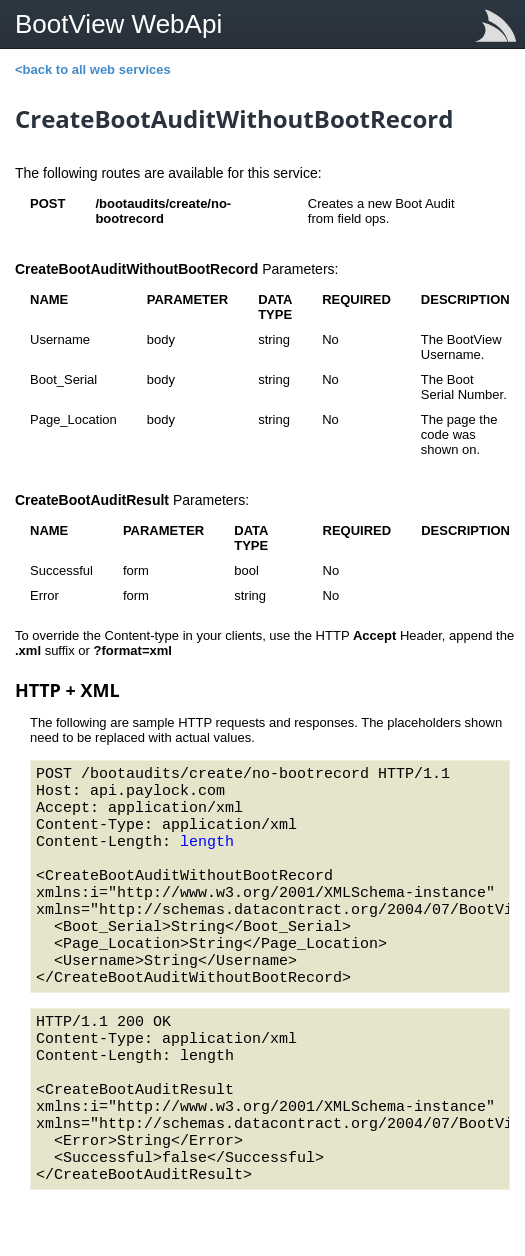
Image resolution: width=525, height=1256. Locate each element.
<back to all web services (93, 69)
